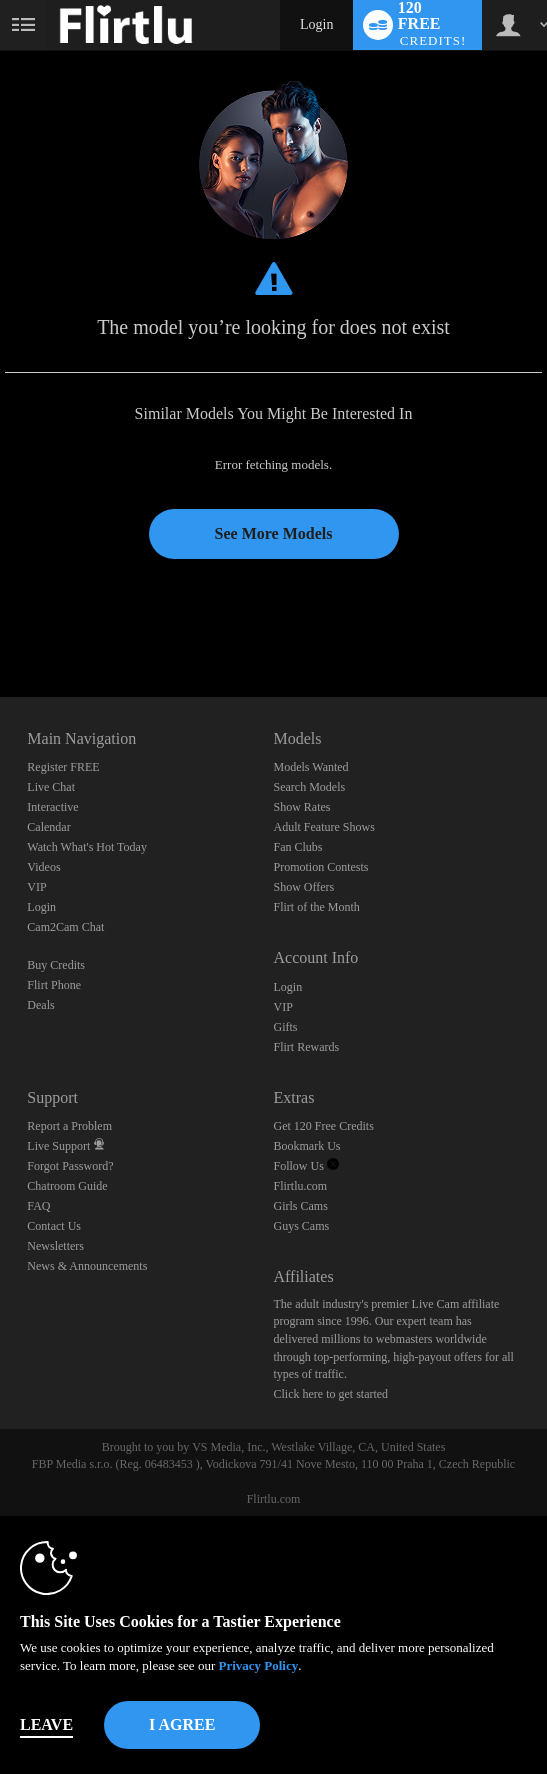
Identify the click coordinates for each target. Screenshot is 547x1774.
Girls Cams (300, 1206)
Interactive (52, 807)
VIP (36, 887)
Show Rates (301, 807)
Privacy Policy (258, 1665)
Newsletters (55, 1246)
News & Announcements (87, 1266)
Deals (40, 1005)
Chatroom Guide (67, 1186)
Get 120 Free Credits (323, 1126)
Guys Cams (301, 1226)
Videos (43, 867)
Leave (46, 1724)
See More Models (274, 533)
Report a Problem (69, 1126)
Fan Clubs (297, 847)
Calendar (48, 827)
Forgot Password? (70, 1166)
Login (316, 24)
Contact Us (54, 1226)
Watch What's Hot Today (87, 847)
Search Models (309, 787)
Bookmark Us (306, 1146)
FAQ (38, 1206)
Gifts (285, 1027)
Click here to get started (330, 1394)
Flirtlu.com (300, 1186)
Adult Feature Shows (323, 827)
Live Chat (51, 787)
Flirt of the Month (316, 907)
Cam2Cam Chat (65, 927)
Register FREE (63, 767)
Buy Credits (56, 965)
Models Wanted (310, 767)
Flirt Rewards (306, 1047)
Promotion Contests (320, 867)
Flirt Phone (54, 985)
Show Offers (303, 887)
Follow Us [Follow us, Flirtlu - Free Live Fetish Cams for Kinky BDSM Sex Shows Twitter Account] (305, 1166)
